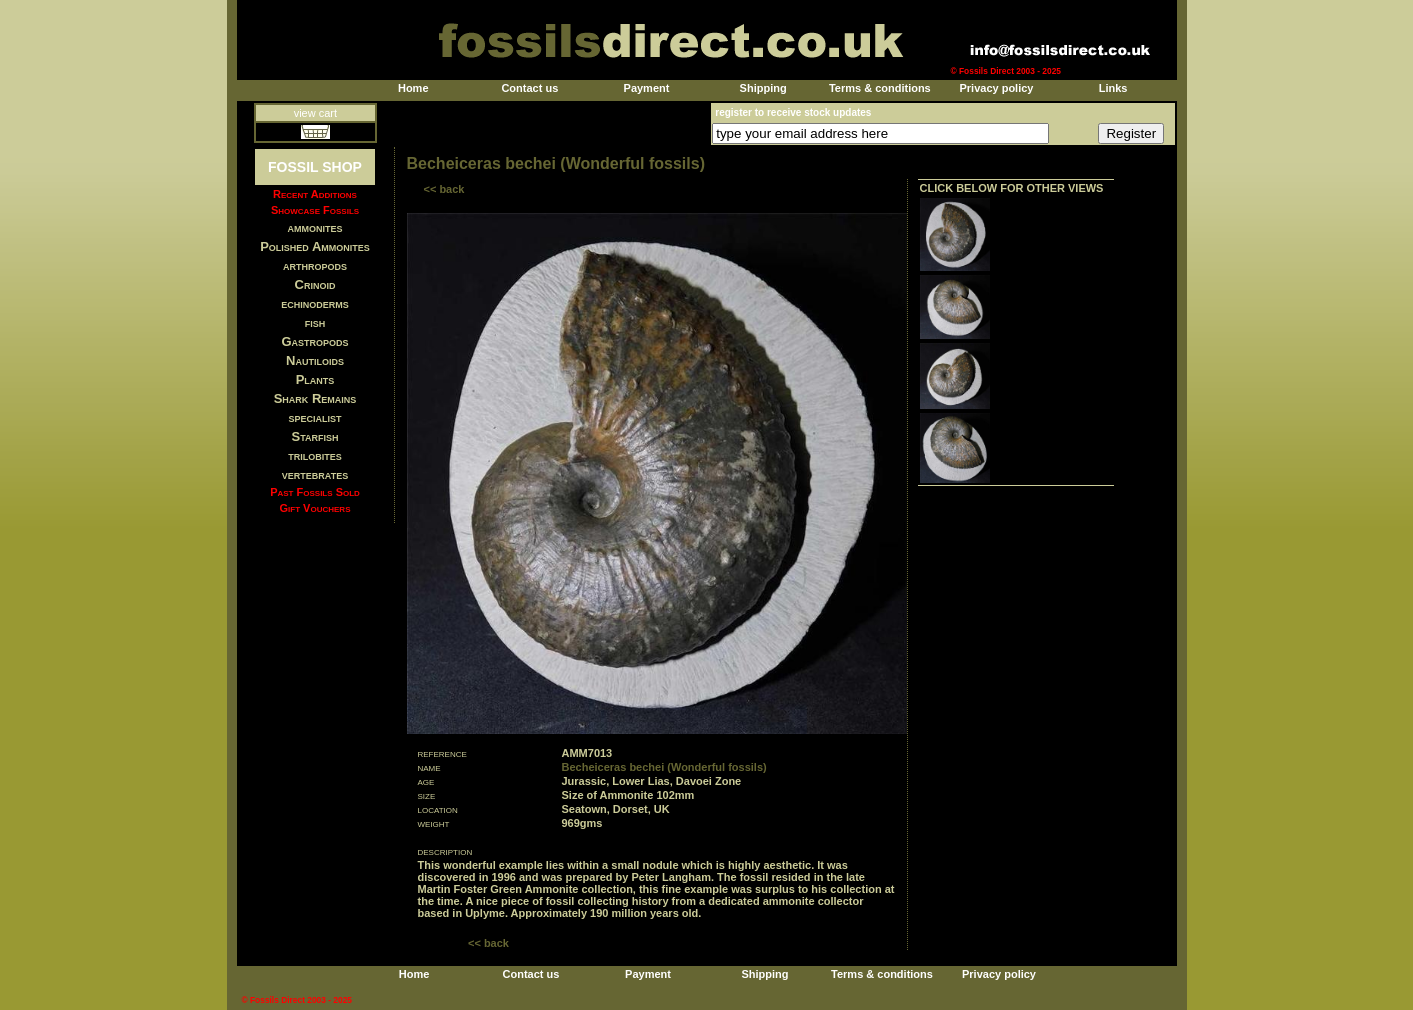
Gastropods (314, 341)
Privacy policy (996, 88)
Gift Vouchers (315, 508)
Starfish (315, 436)
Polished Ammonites (315, 246)
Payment (647, 88)
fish (315, 322)
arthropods (315, 265)
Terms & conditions (880, 88)
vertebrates (315, 474)
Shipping (763, 88)
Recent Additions (315, 194)
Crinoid (315, 284)
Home (413, 88)
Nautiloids (315, 360)
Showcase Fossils (315, 210)
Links (1113, 88)
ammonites (315, 227)
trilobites (315, 455)
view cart (315, 113)
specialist (314, 417)
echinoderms (315, 303)
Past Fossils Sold (315, 492)
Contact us (529, 88)
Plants (315, 379)
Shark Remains (315, 398)
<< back (444, 189)
